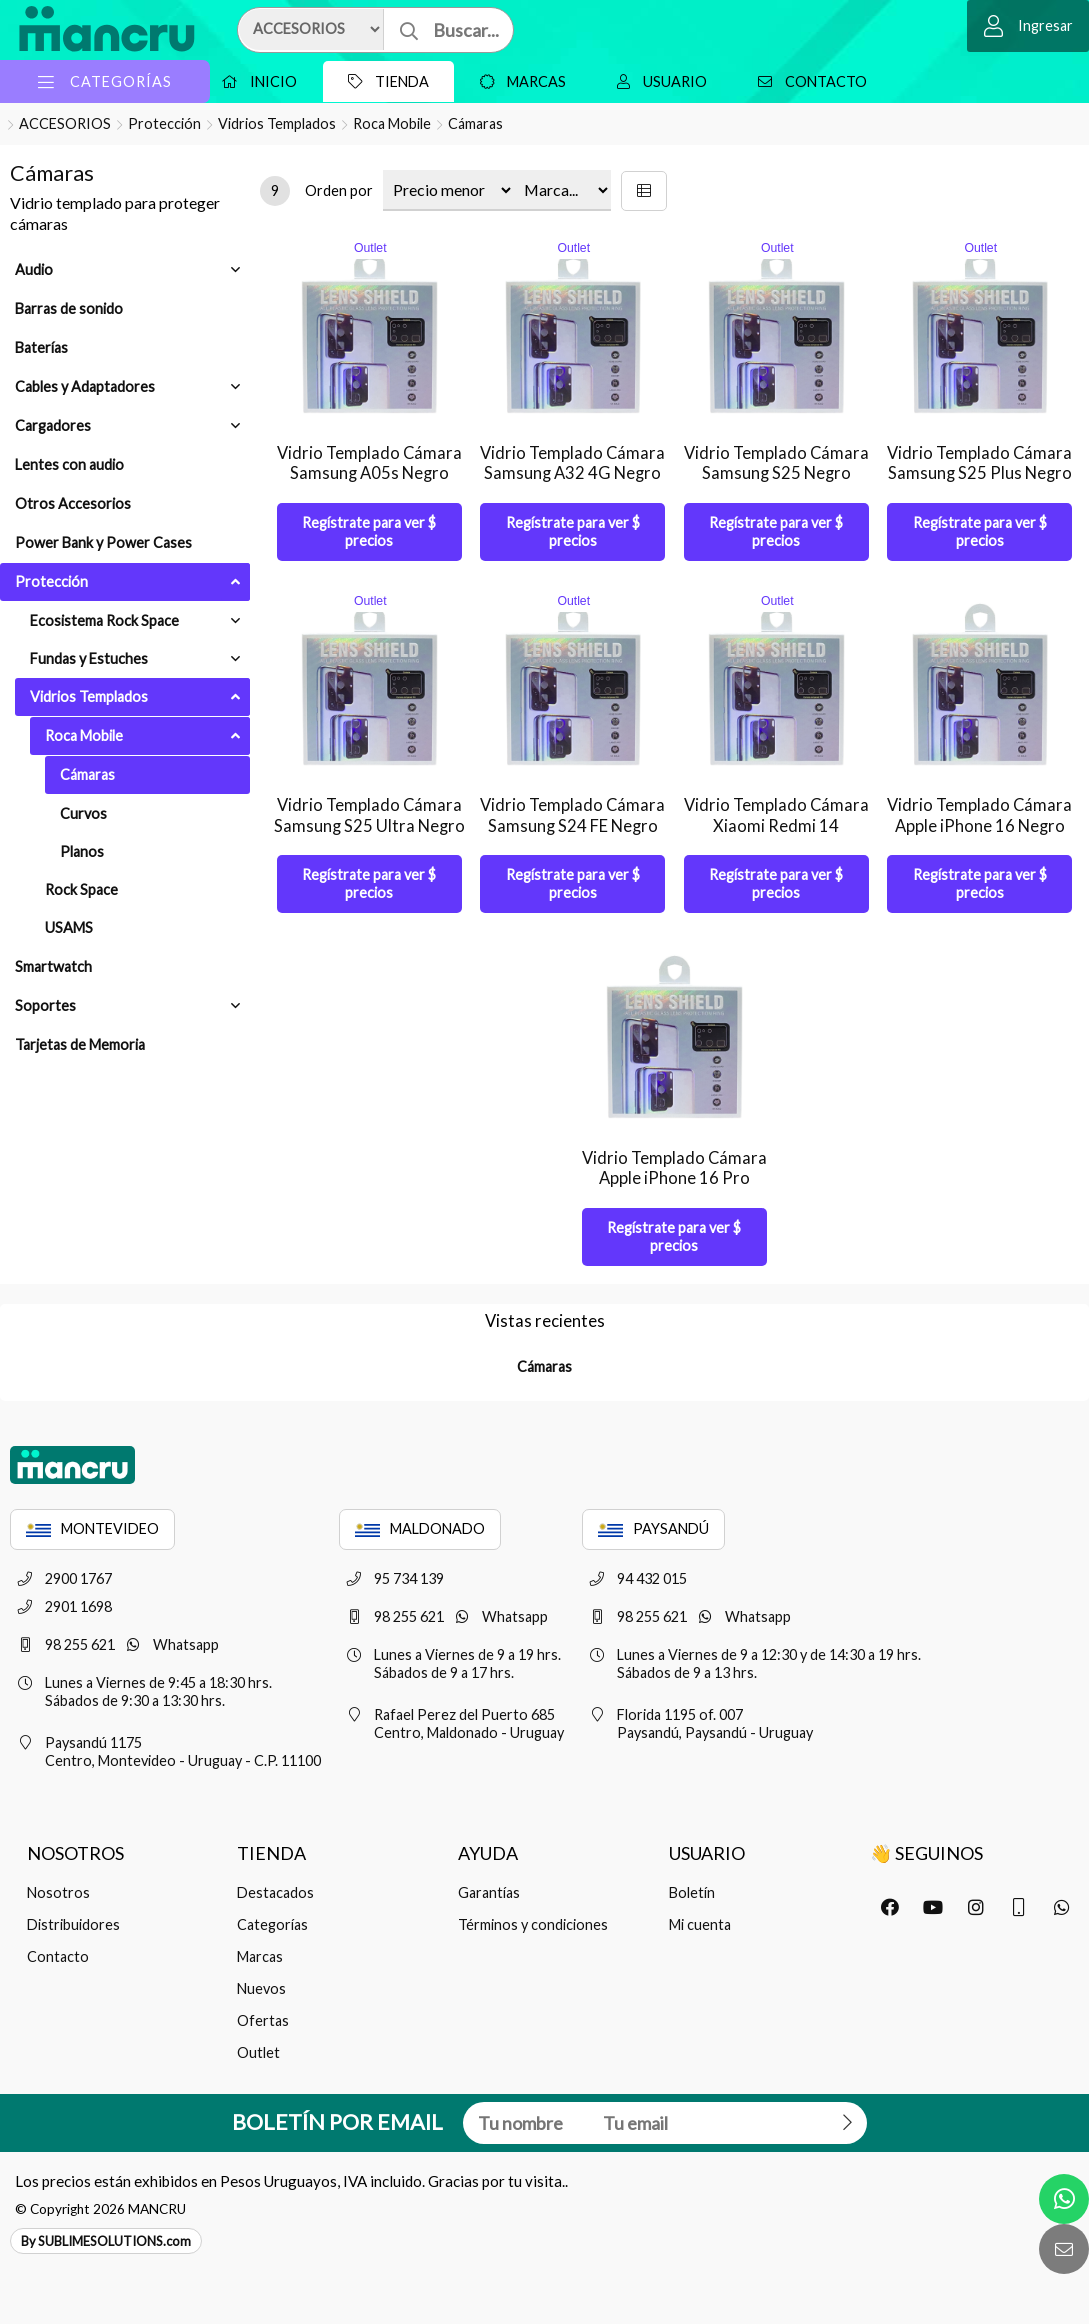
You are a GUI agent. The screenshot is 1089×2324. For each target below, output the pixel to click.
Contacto (807, 81)
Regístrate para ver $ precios (369, 531)
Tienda (383, 81)
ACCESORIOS (65, 123)
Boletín (692, 1892)
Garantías (489, 1892)
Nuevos (261, 1988)
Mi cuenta (700, 1924)
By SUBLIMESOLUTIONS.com (106, 2241)
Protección (164, 123)
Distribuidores (73, 1924)
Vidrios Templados (277, 123)
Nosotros (58, 1892)
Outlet (258, 2052)
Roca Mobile (392, 123)
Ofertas (263, 2020)
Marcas (518, 81)
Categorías (272, 1924)
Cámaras (475, 123)
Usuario (657, 81)
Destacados (275, 1892)
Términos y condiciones (533, 1924)
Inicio (254, 81)
